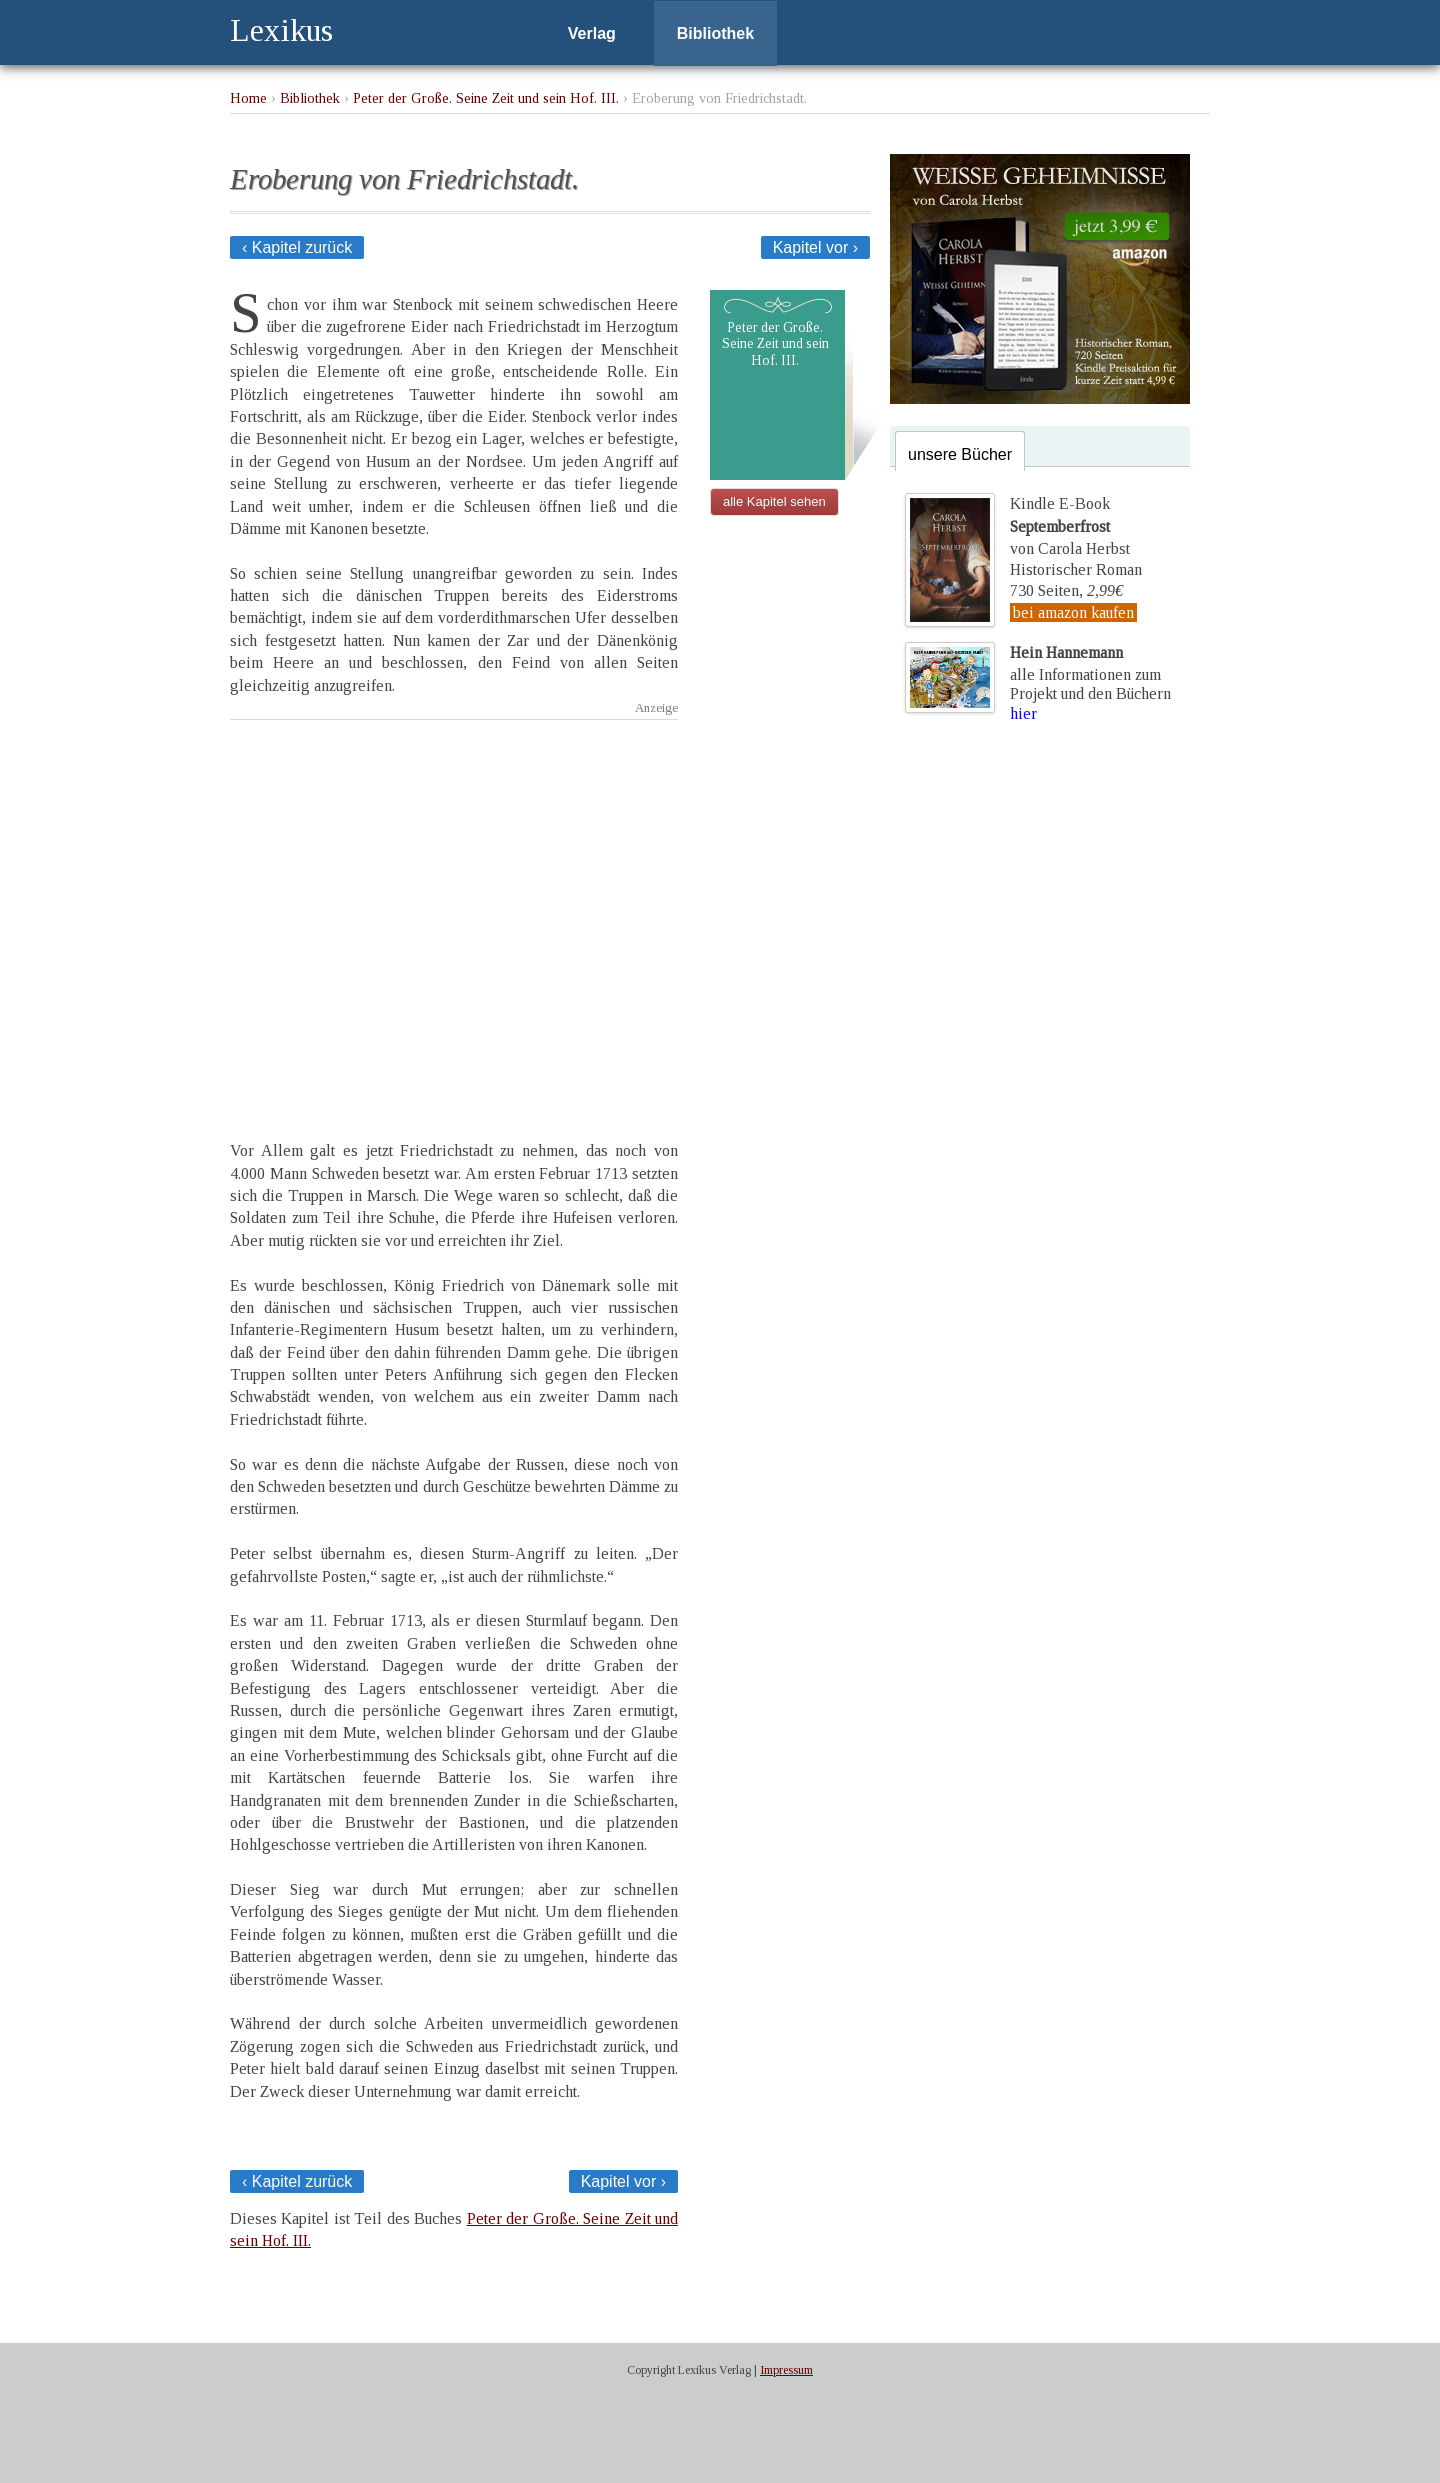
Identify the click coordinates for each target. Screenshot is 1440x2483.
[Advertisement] (454, 912)
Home (248, 98)
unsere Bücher (960, 454)
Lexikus (281, 30)
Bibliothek (715, 33)
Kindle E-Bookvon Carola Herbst (1070, 526)
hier (1023, 713)
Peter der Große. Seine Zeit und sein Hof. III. (486, 98)
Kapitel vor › (815, 247)
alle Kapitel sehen (774, 501)
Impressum (786, 2370)
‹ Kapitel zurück (297, 247)
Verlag (592, 33)
